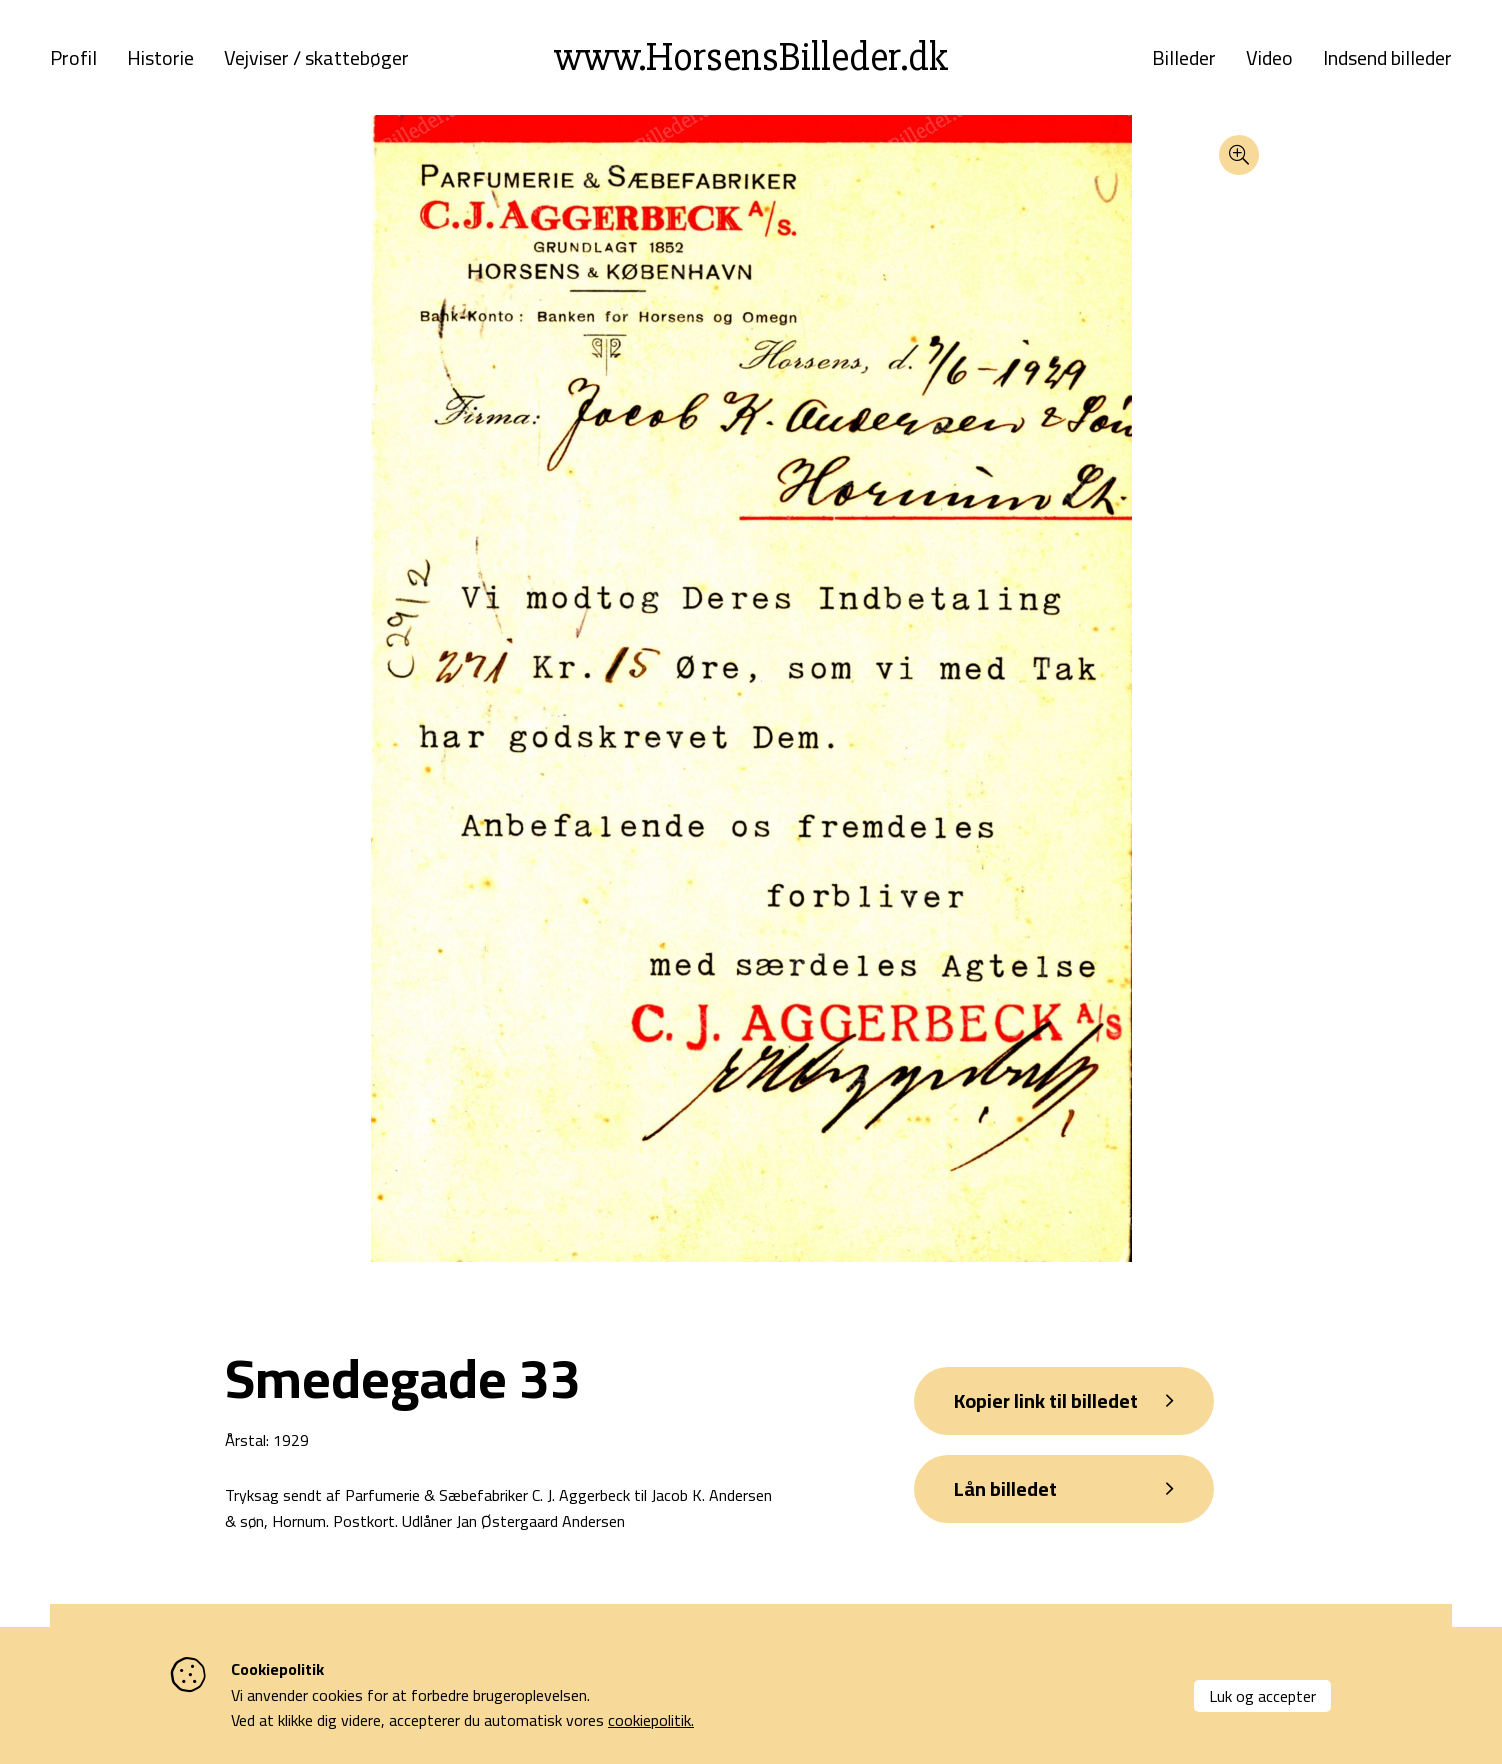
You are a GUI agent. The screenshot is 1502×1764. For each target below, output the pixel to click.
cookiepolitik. (651, 1720)
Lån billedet (1005, 1488)
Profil (73, 58)
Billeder (1184, 58)
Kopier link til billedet (1046, 1400)
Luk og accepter (1262, 1696)
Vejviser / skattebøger (316, 58)
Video (1269, 58)
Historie (160, 58)
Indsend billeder (1387, 58)
